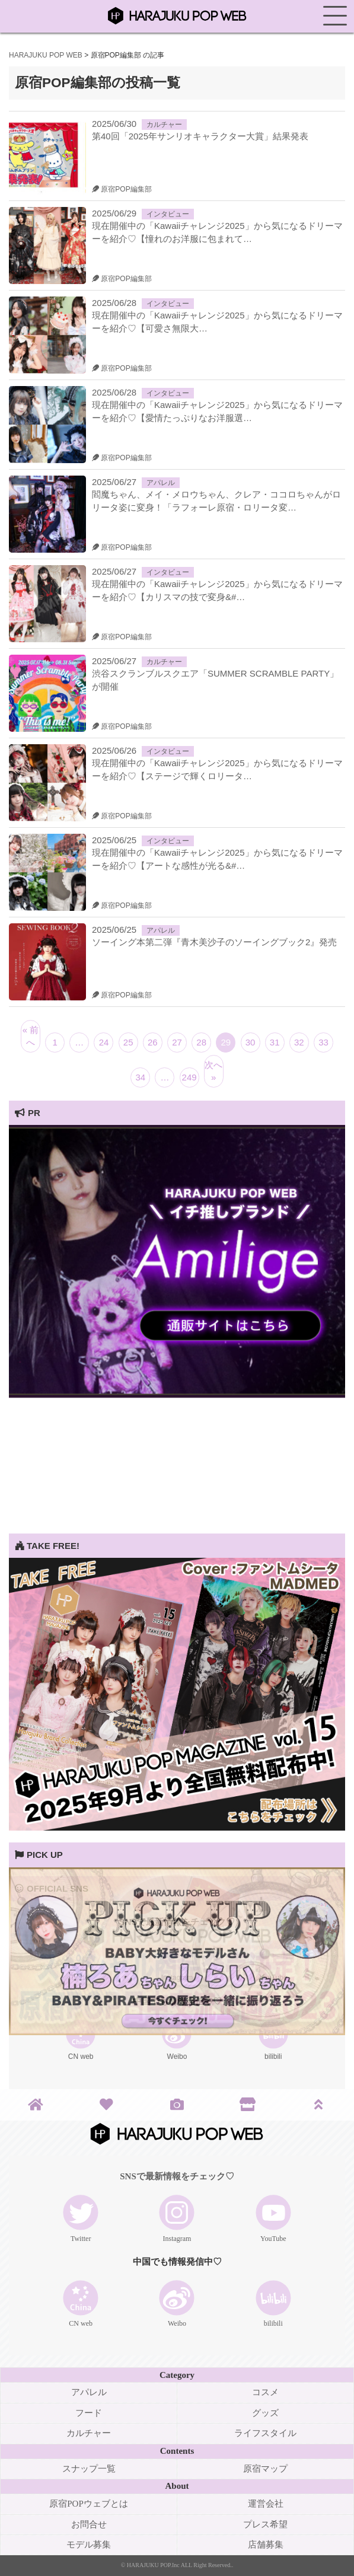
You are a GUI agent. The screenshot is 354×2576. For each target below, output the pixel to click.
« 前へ (31, 1036)
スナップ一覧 (89, 2468)
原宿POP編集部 (122, 189)
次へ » (213, 1071)
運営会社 (265, 2503)
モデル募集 (88, 2544)
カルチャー (164, 124)
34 (140, 1077)
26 (153, 1042)
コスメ (265, 2392)
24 (104, 1042)
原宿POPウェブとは (88, 2503)
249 (189, 1077)
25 (128, 1042)
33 (323, 1042)
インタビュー (167, 214)
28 (201, 1042)
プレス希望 (265, 2524)
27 (177, 1042)
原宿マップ (265, 2468)
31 (275, 1042)
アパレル (160, 483)
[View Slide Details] (177, 1394)
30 (250, 1042)
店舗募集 (265, 2544)
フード (88, 2413)
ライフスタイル (265, 2433)
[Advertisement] (177, 1450)
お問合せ (89, 2524)
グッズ (265, 2413)
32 (299, 1042)
